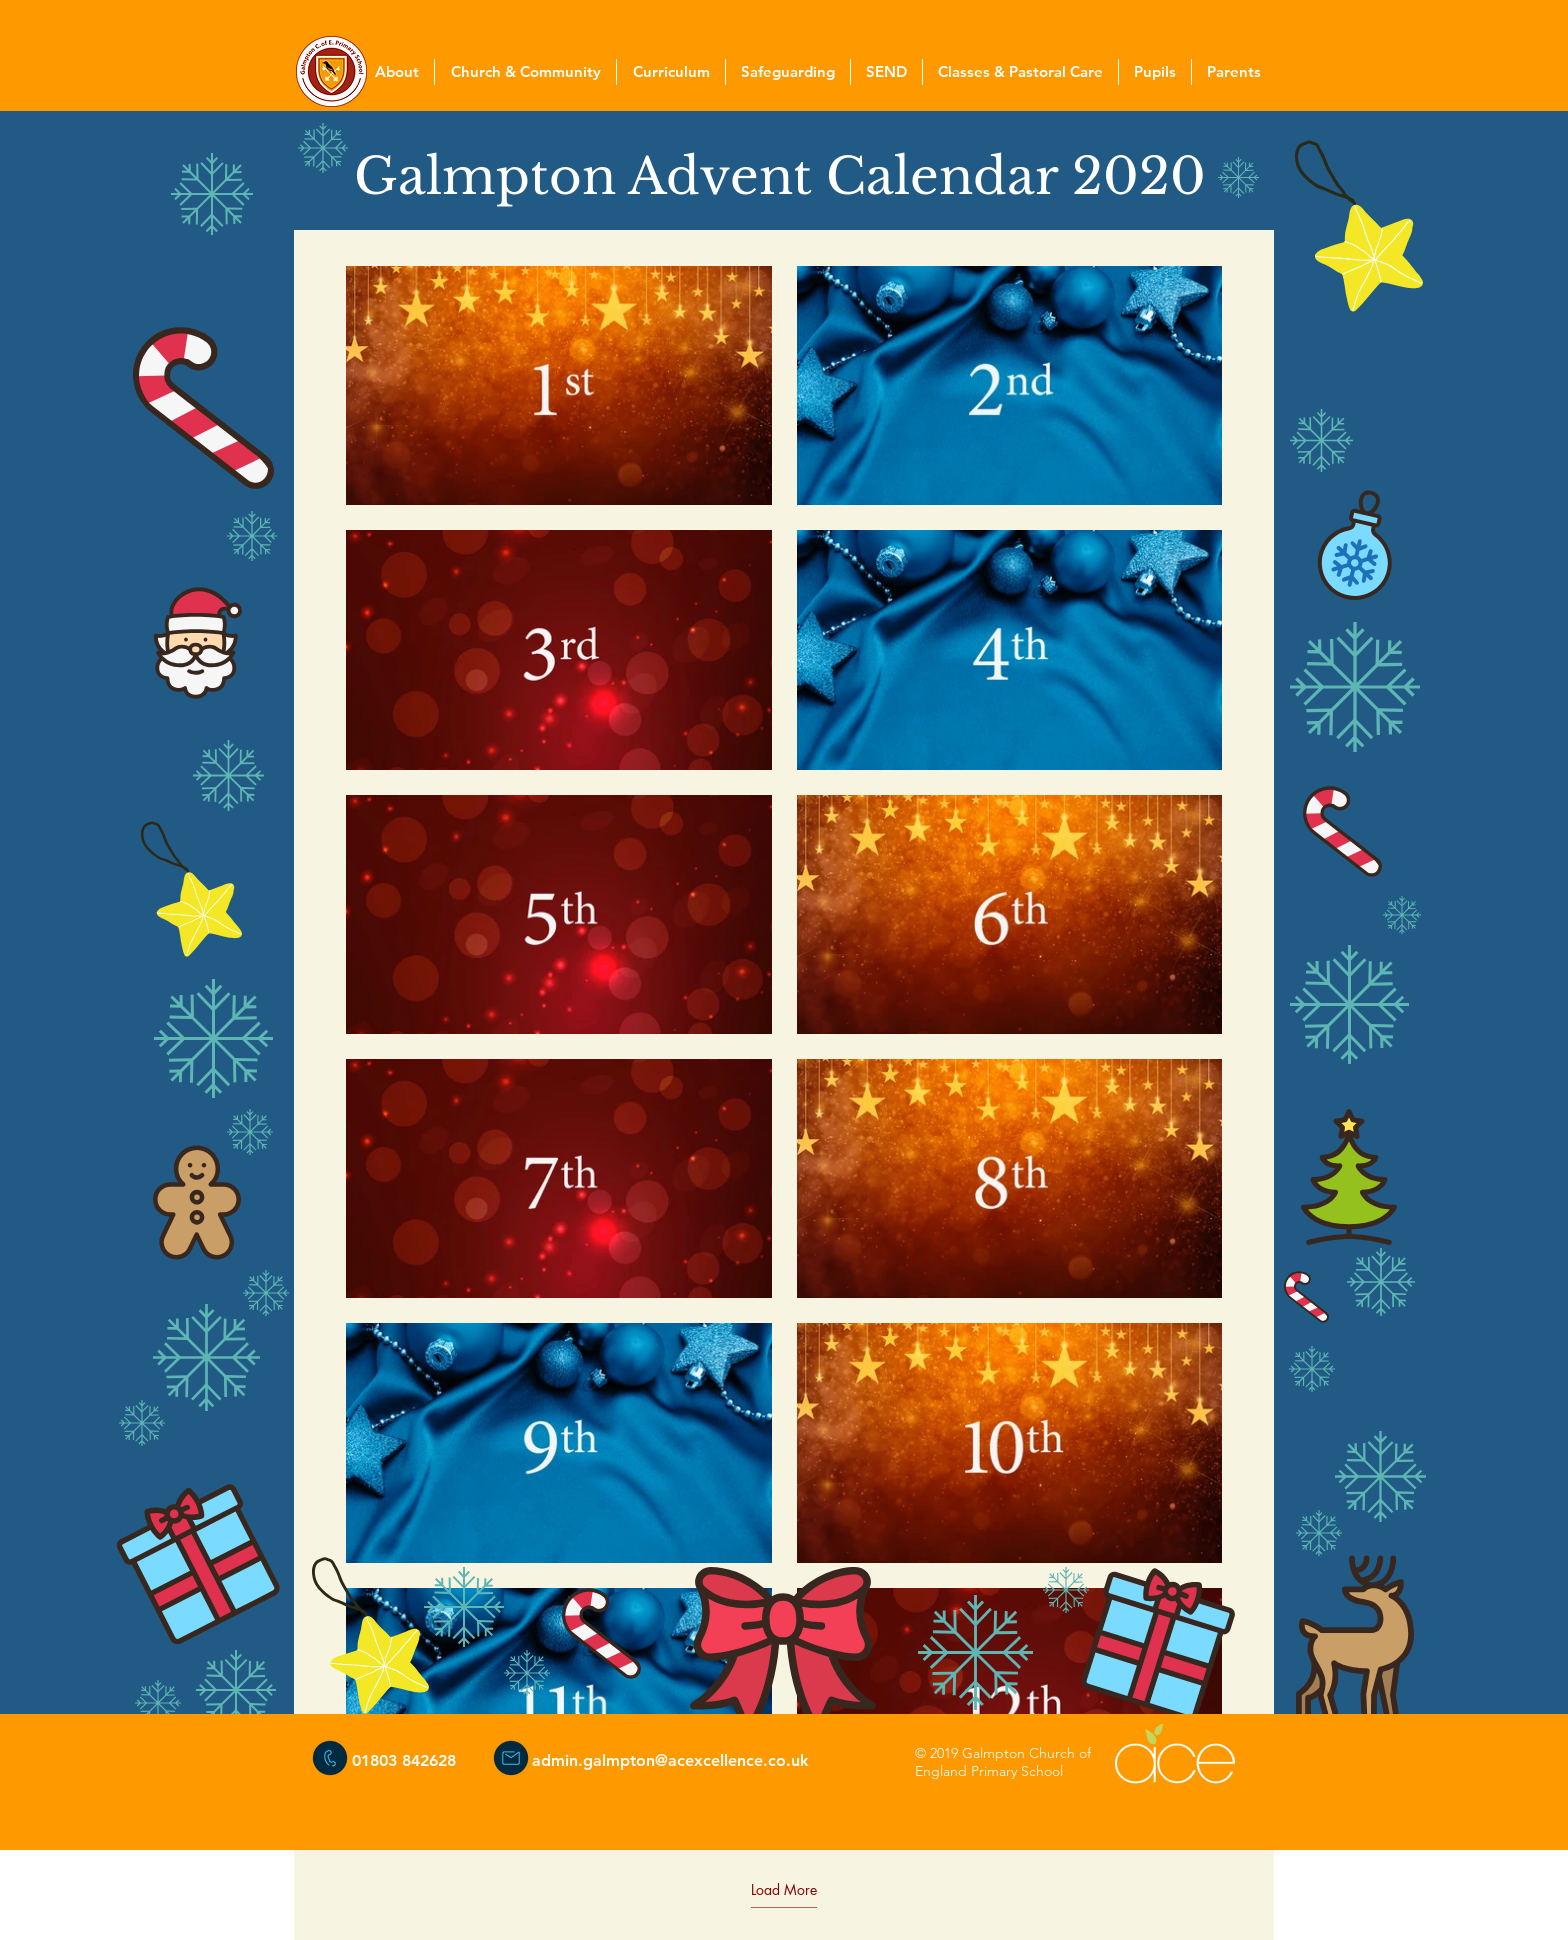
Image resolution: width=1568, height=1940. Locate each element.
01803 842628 (404, 1760)
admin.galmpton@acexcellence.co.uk (670, 1760)
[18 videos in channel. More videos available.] (784, 1046)
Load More (784, 1890)
